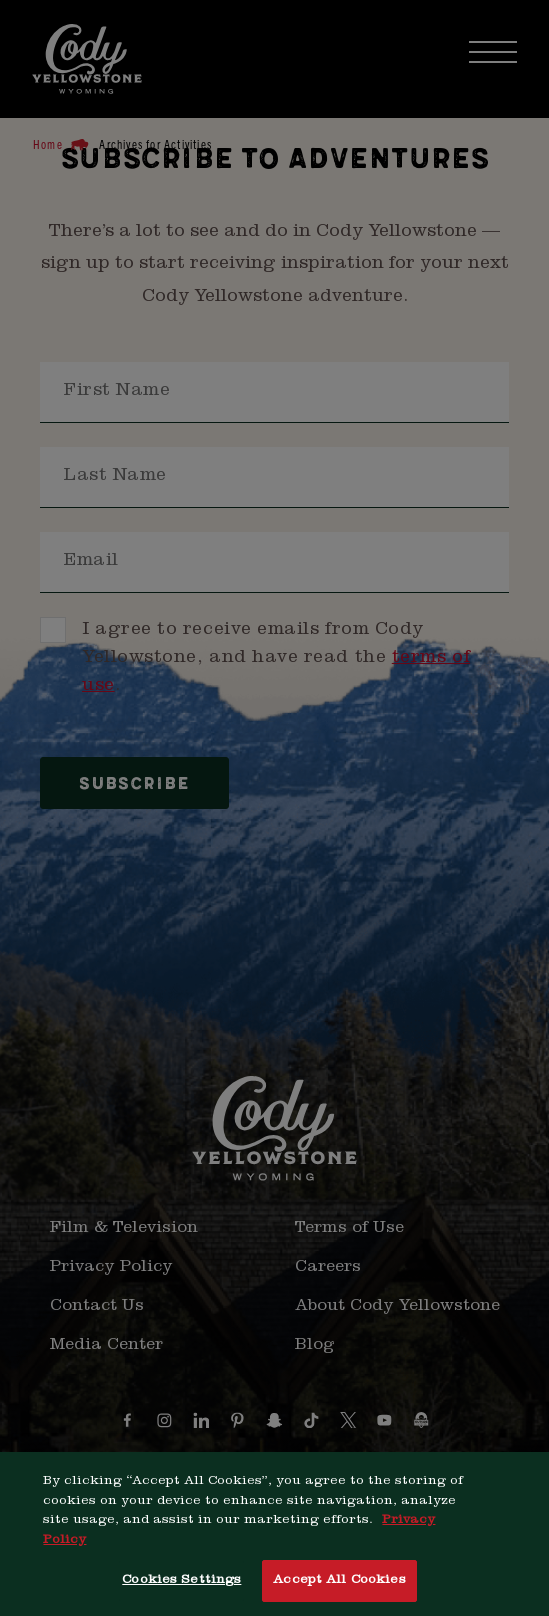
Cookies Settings (181, 1584)
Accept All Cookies (339, 1584)
